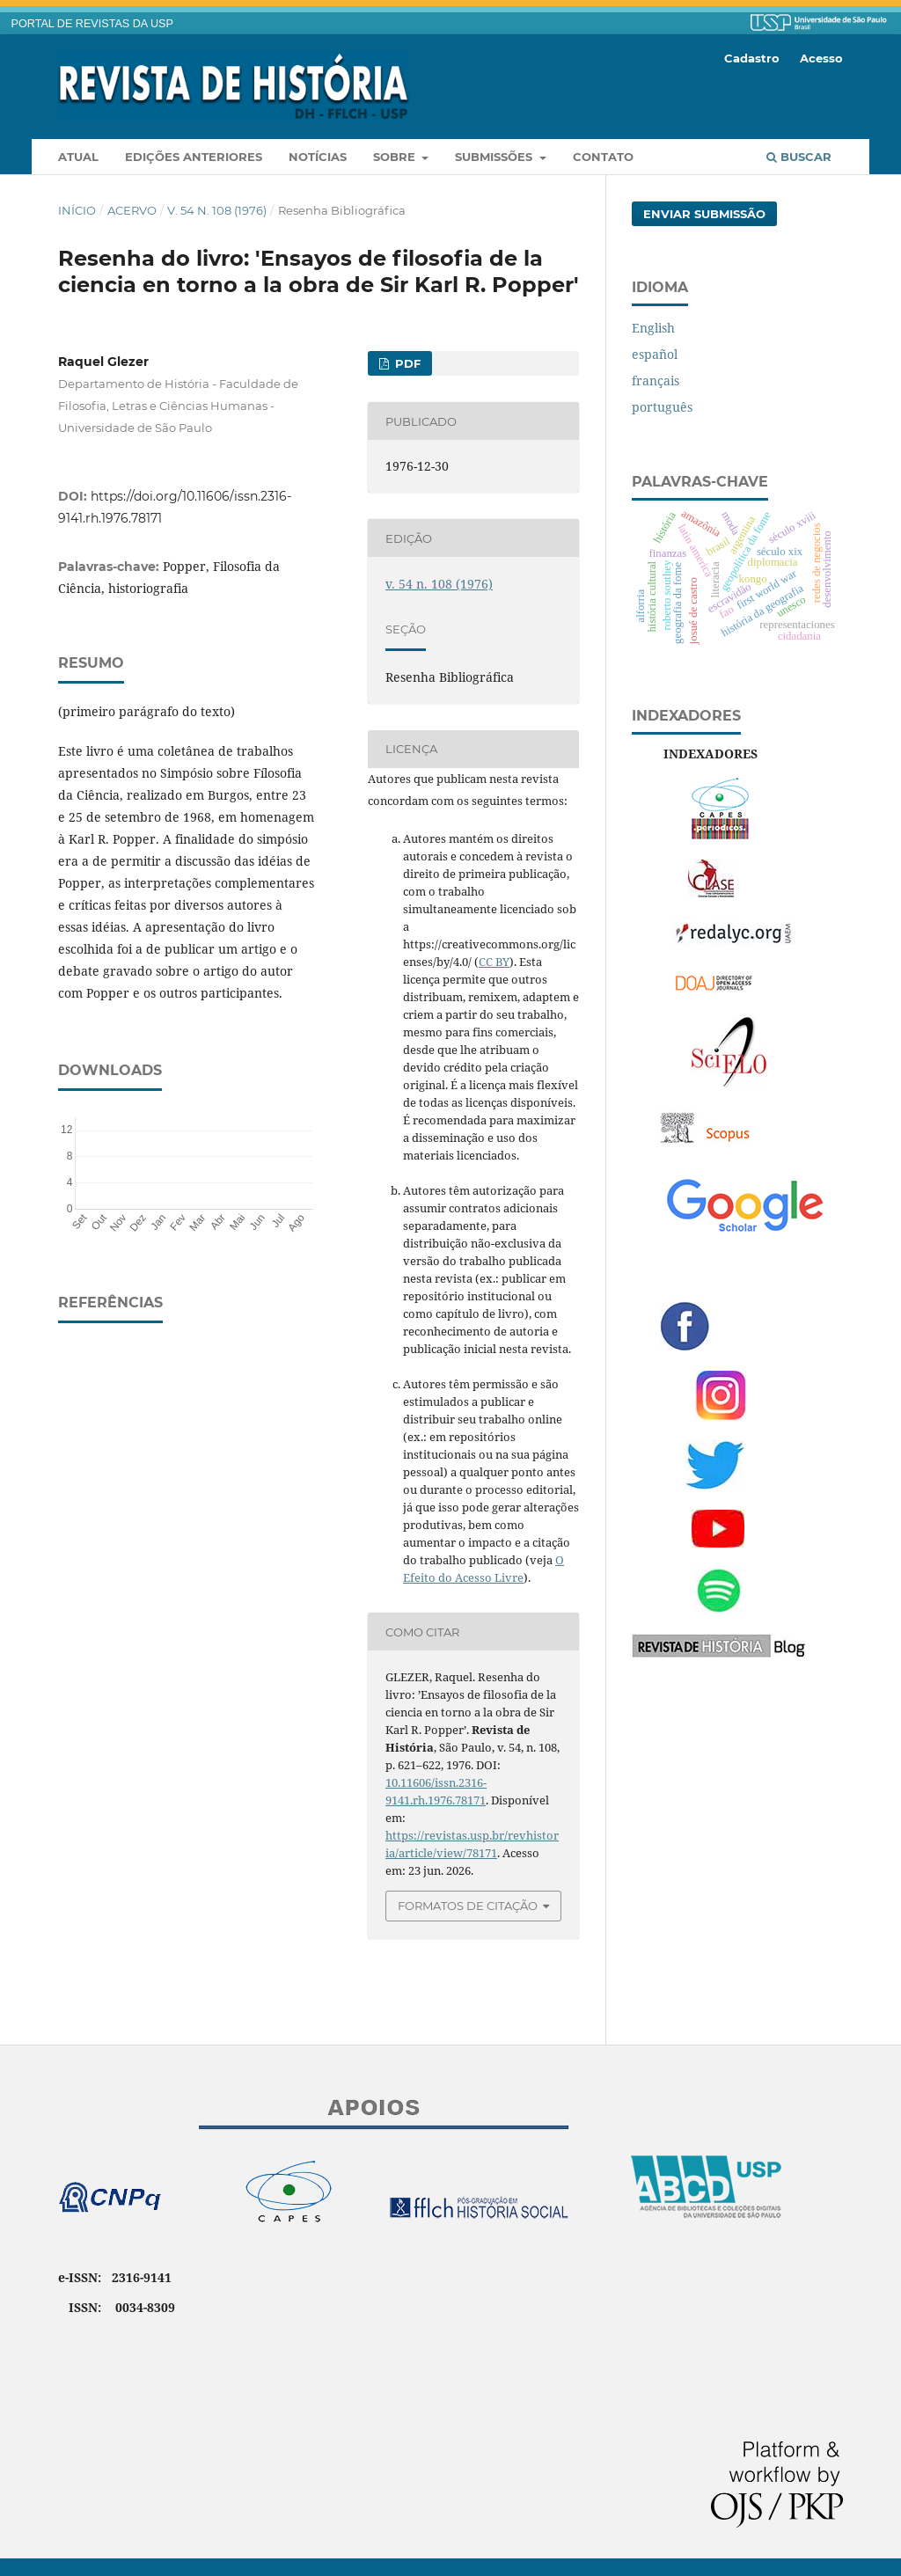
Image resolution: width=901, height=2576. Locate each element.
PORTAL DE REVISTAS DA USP (92, 24)
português (662, 407)
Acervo (132, 210)
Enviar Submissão (704, 214)
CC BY (494, 962)
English (653, 327)
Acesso (821, 58)
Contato (603, 157)
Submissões (495, 157)
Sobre (396, 157)
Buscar (798, 157)
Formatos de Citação (468, 1906)
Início (77, 210)
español (655, 354)
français (655, 380)
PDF (406, 363)
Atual (78, 157)
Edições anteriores (193, 157)
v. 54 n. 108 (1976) (217, 210)
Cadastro (752, 58)
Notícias (318, 157)
